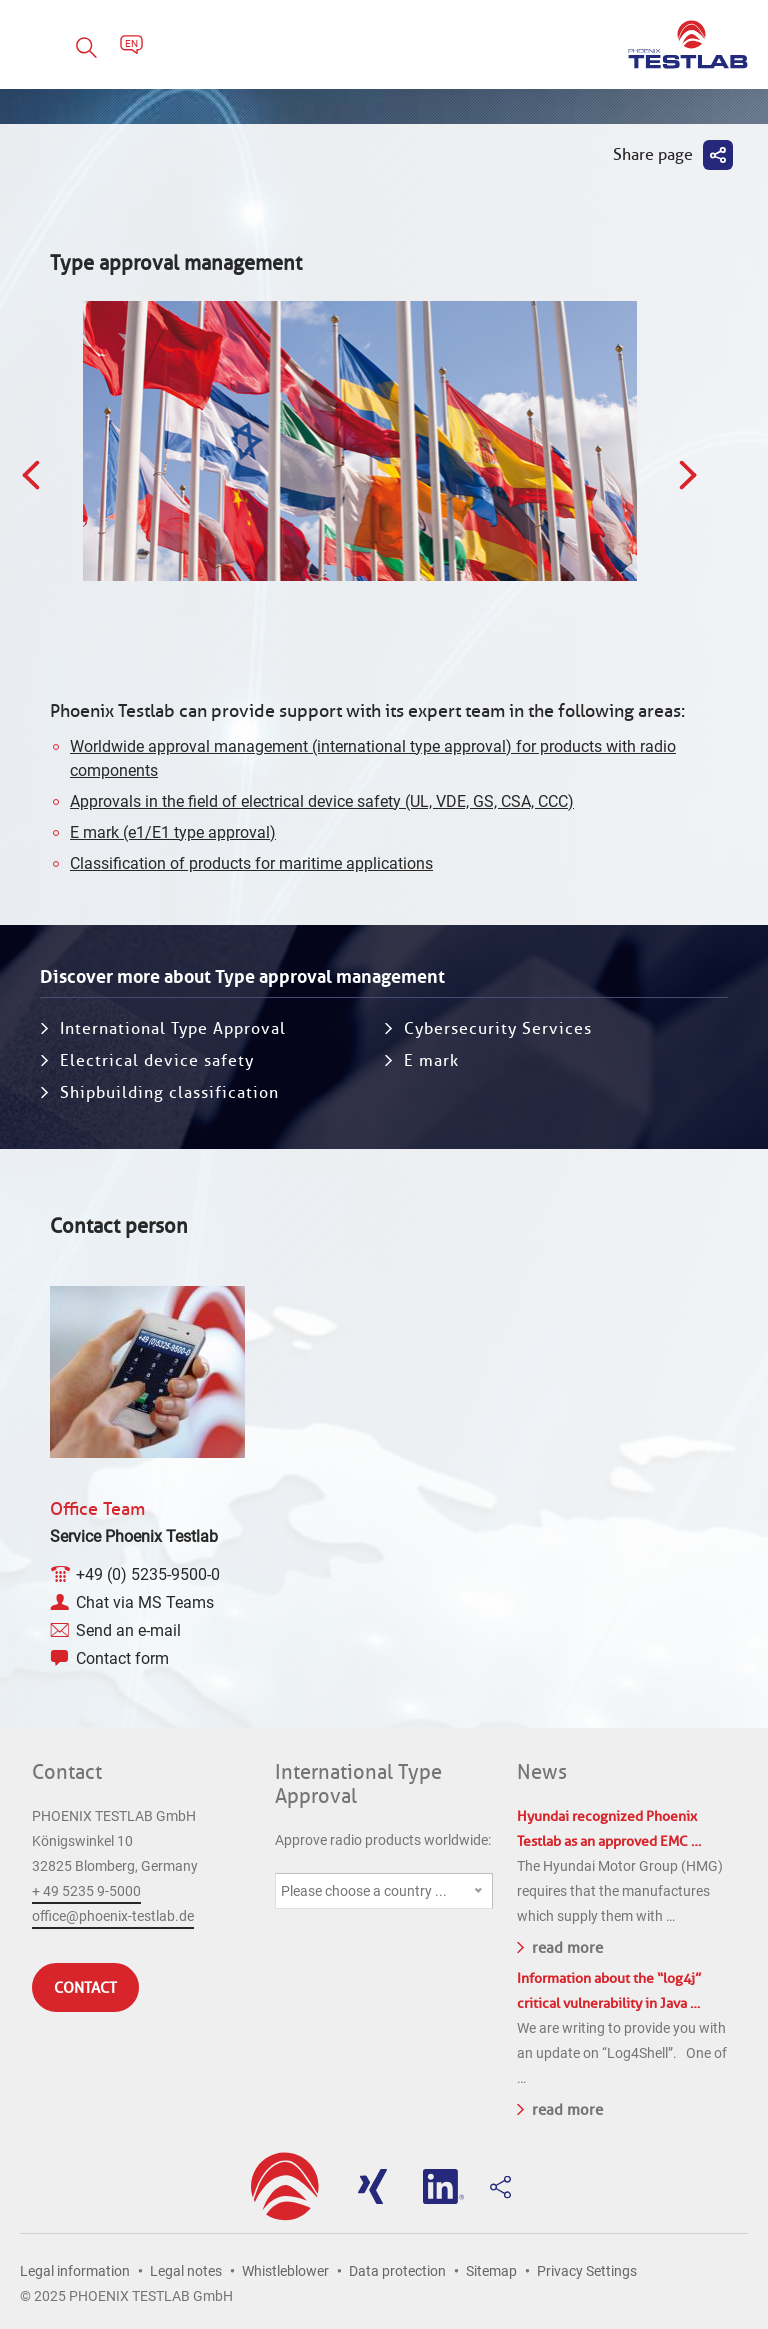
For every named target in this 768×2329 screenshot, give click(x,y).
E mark (431, 1060)
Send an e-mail (128, 1630)
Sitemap (491, 2271)
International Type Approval (173, 1028)
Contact (67, 1772)
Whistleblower (285, 2271)
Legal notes (186, 2271)
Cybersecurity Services (498, 1028)
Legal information (75, 2271)
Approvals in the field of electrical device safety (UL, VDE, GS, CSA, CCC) (322, 801)
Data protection (397, 2271)
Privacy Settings (587, 2271)
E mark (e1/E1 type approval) (173, 832)
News (542, 1772)
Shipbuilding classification (169, 1092)
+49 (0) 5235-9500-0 (148, 1574)
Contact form (122, 1658)
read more (560, 1946)
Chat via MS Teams (145, 1602)
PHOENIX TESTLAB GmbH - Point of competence (688, 44)
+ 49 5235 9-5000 (86, 1891)
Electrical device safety (157, 1060)
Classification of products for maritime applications (251, 863)
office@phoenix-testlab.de (113, 1916)
